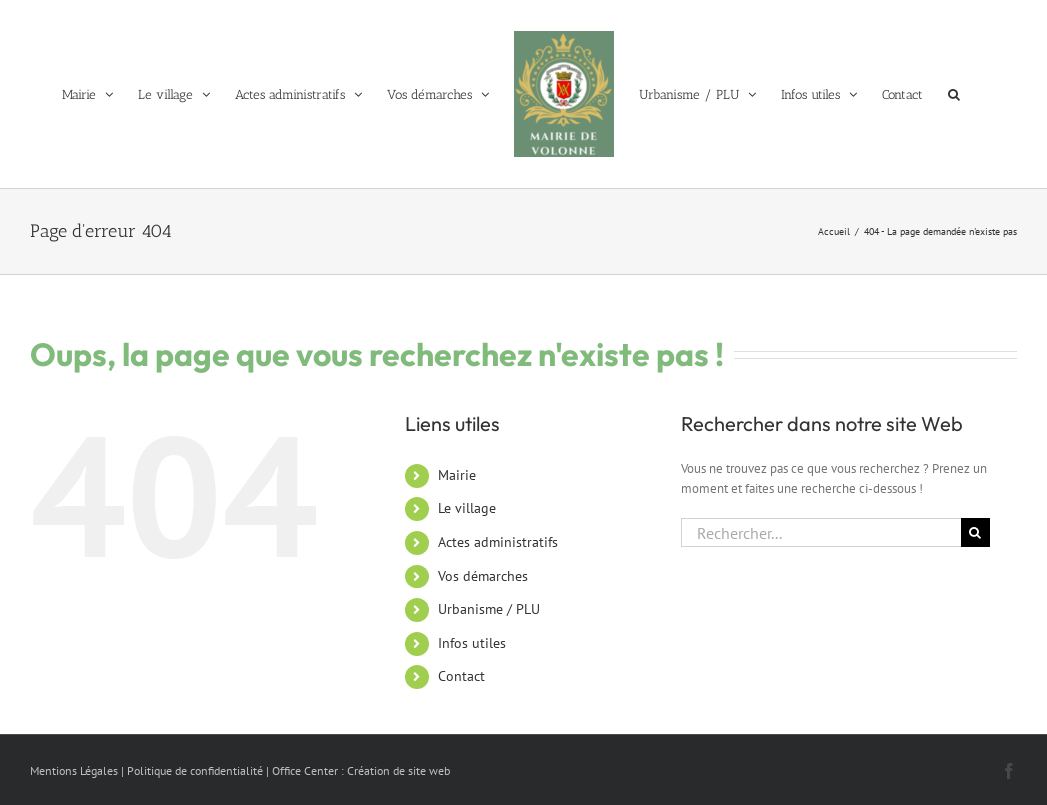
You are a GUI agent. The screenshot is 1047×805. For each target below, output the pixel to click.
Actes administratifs (498, 542)
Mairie (457, 475)
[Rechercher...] (821, 532)
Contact (461, 676)
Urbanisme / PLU (489, 609)
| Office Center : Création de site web (358, 770)
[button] (954, 94)
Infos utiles (472, 643)
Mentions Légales (74, 770)
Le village (467, 508)
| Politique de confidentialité (192, 770)
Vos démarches (483, 576)
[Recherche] (975, 532)
